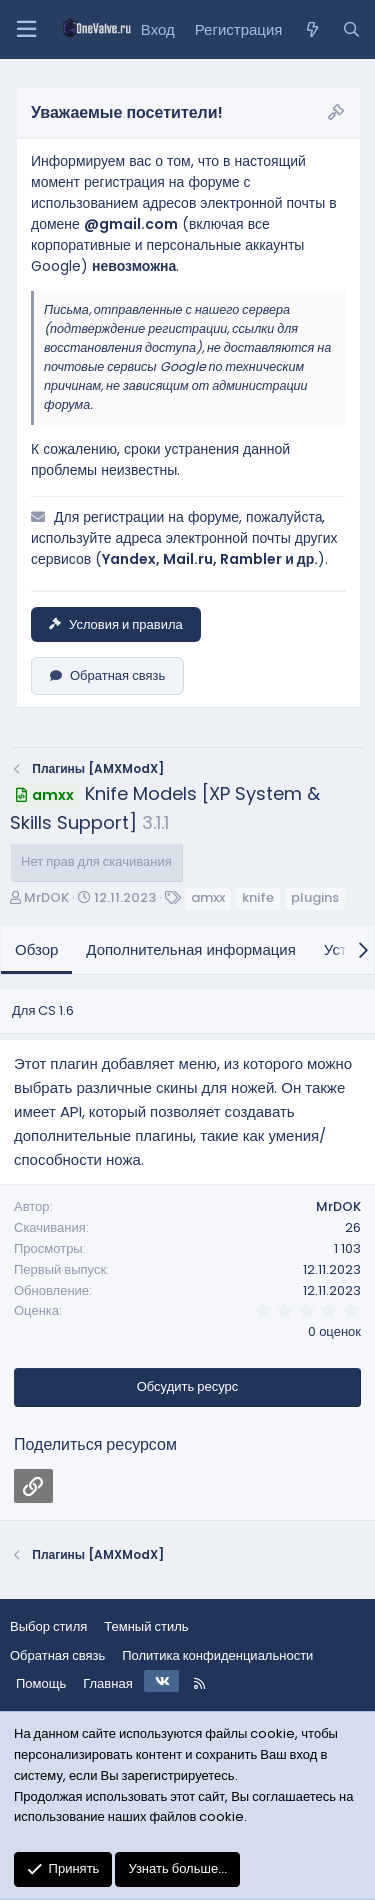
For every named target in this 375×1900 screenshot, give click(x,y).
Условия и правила (116, 624)
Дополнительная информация (191, 949)
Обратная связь (107, 675)
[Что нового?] (311, 30)
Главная (107, 1683)
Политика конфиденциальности (217, 1655)
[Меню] (26, 29)
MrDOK (46, 897)
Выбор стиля (48, 1626)
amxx (208, 897)
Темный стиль (146, 1626)
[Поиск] (351, 30)
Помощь (41, 1683)
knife (258, 897)
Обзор (36, 949)
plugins (315, 897)
